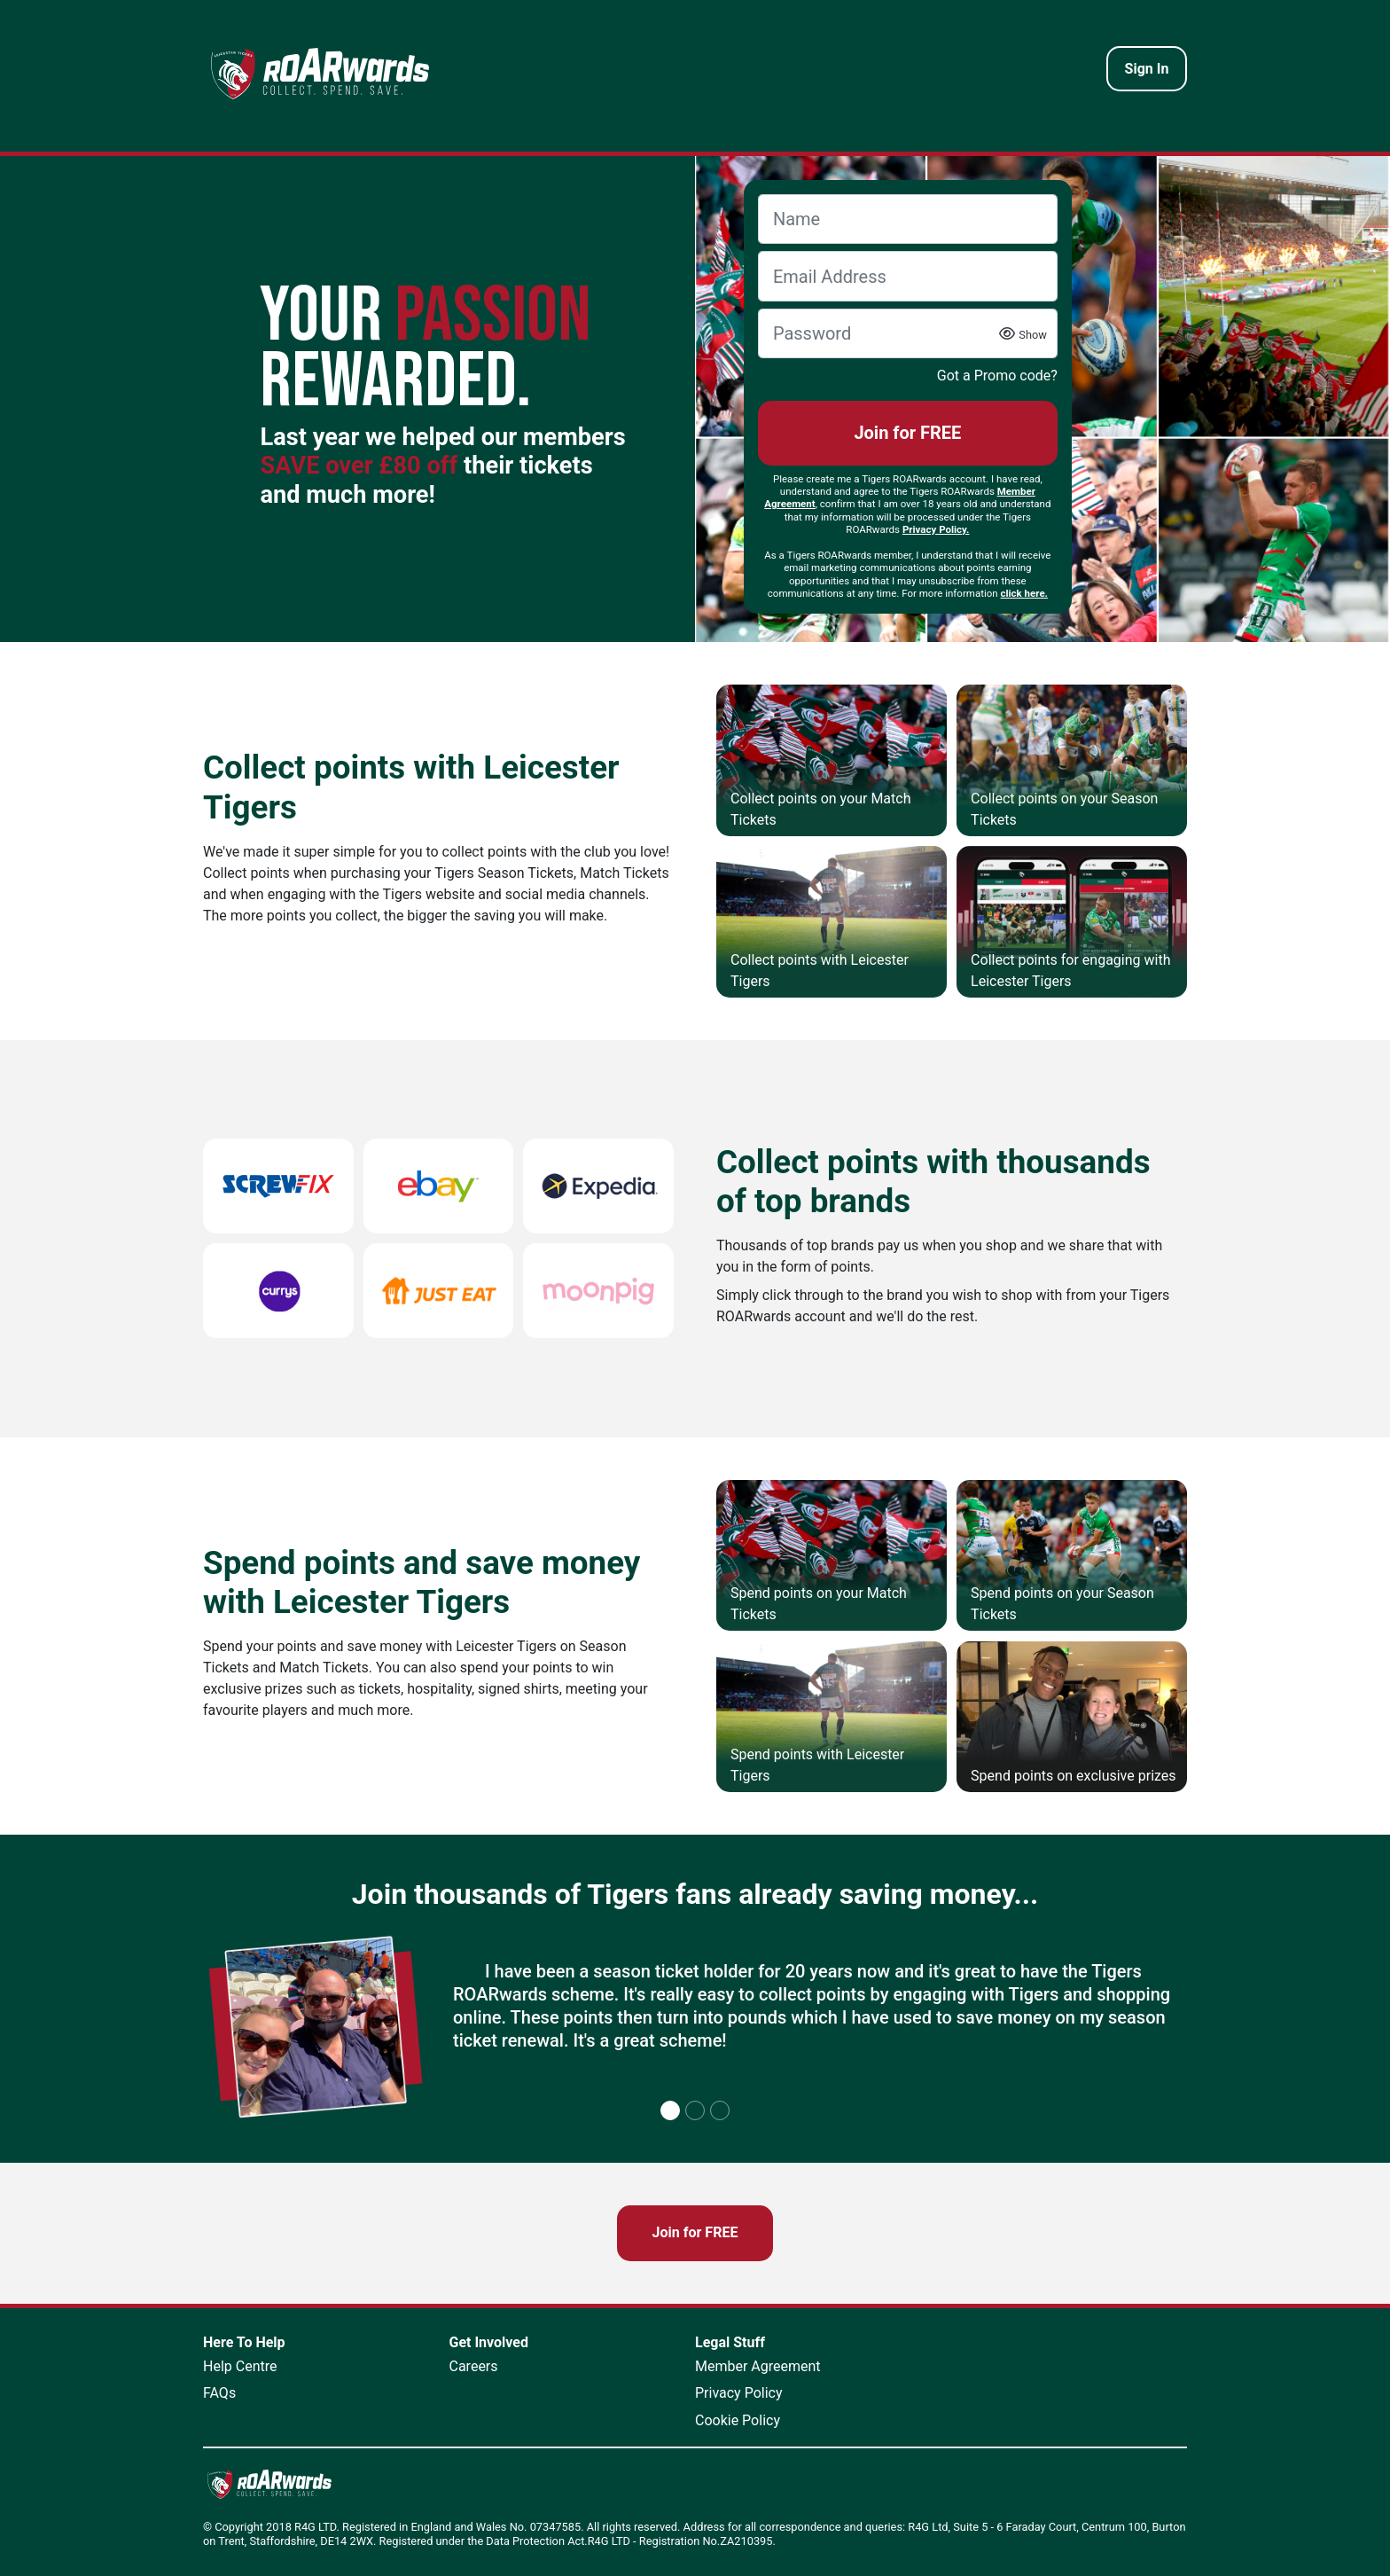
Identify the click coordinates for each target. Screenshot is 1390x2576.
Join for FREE (907, 432)
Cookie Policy (737, 2420)
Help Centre (240, 2366)
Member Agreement (758, 2366)
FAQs (219, 2392)
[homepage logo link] (320, 72)
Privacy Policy (739, 2392)
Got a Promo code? (997, 375)
